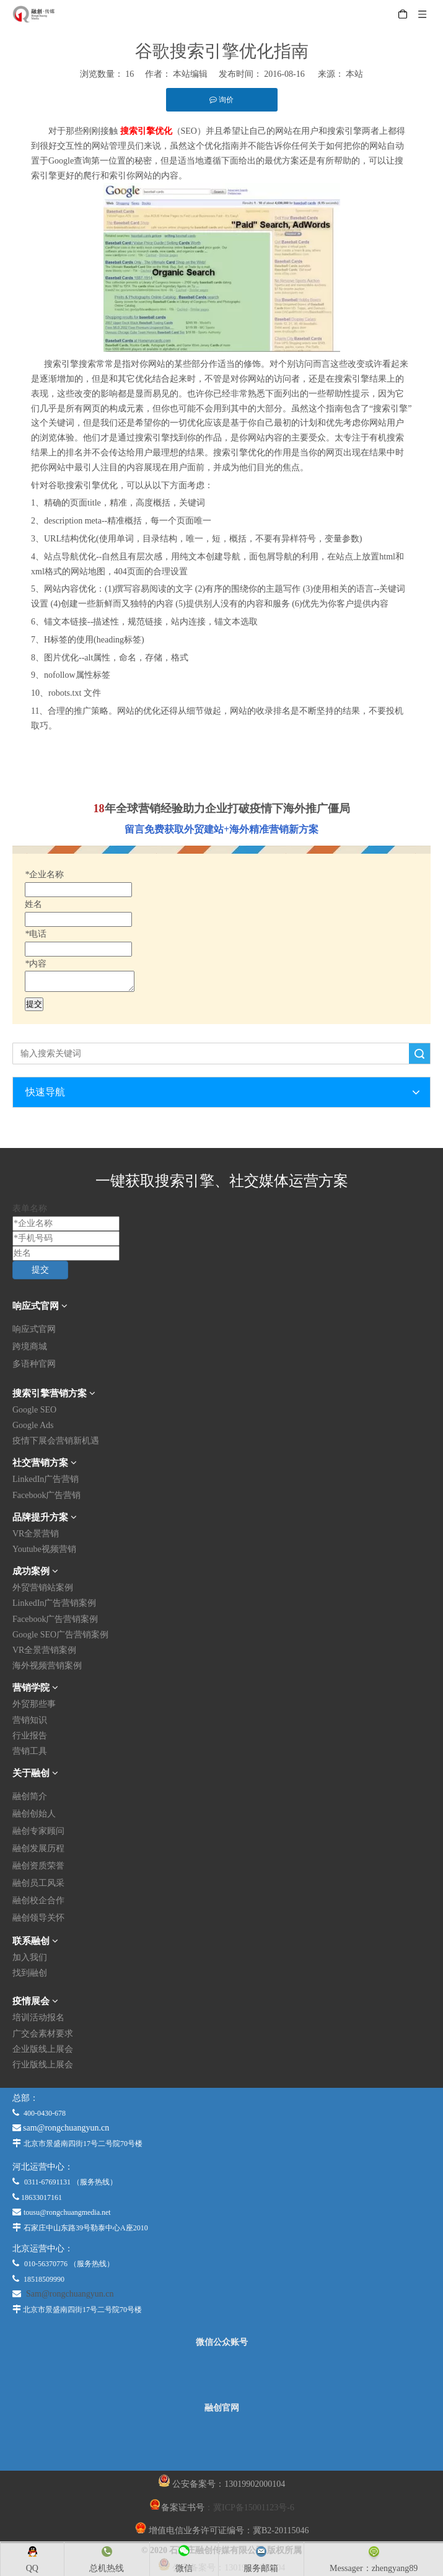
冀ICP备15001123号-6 (253, 2507)
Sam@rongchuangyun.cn (70, 2293)
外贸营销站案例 (42, 1587)
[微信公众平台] (221, 2375)
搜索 (419, 1053)
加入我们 (29, 1957)
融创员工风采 (38, 1883)
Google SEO (34, 1409)
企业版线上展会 (42, 2049)
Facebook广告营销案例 (55, 1619)
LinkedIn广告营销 (45, 1479)
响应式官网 (34, 1329)
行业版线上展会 (42, 2064)
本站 (354, 74)
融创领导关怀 (38, 1917)
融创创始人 (34, 1813)
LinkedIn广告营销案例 (54, 1603)
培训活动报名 (38, 2017)
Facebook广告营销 (46, 1495)
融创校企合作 (38, 1900)
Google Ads (33, 1425)
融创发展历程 (38, 1848)
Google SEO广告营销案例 (60, 1634)
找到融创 (29, 1973)
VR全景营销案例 (44, 1650)
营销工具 (29, 1751)
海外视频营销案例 (47, 1665)
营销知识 (29, 1720)
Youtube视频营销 (44, 1549)
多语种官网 (34, 1364)
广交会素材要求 (42, 2033)
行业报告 (29, 1735)
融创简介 (29, 1796)
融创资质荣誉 (38, 1865)
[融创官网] (221, 2442)
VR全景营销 (35, 1533)
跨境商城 (29, 1346)
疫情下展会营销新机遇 (55, 1440)
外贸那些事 (34, 1704)
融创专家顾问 (38, 1831)
